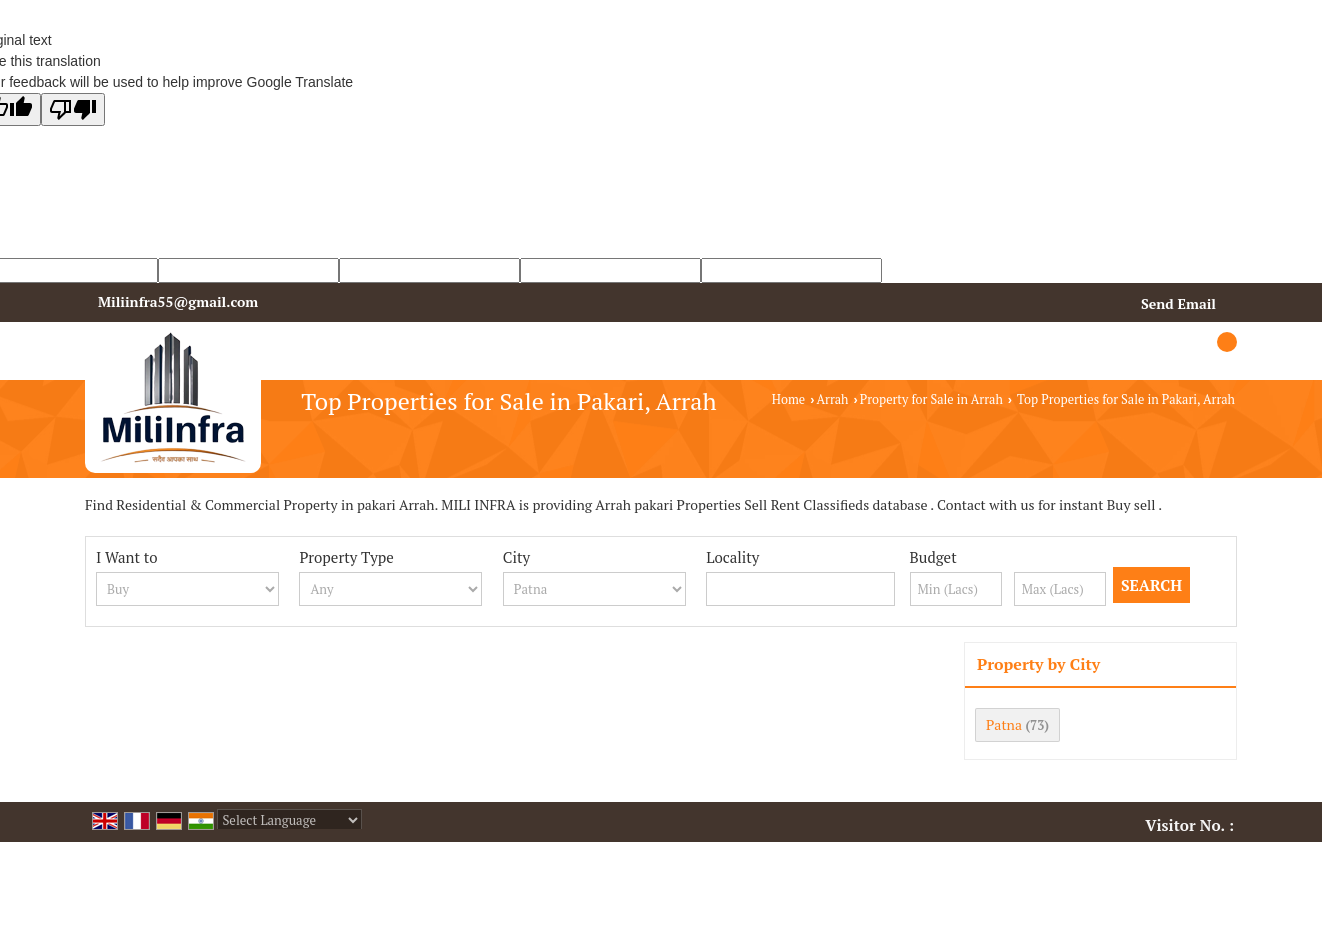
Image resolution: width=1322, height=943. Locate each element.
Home (788, 399)
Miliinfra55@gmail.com (178, 301)
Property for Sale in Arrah (931, 399)
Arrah (832, 399)
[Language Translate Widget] (289, 820)
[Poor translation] (73, 109)
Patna (1004, 724)
